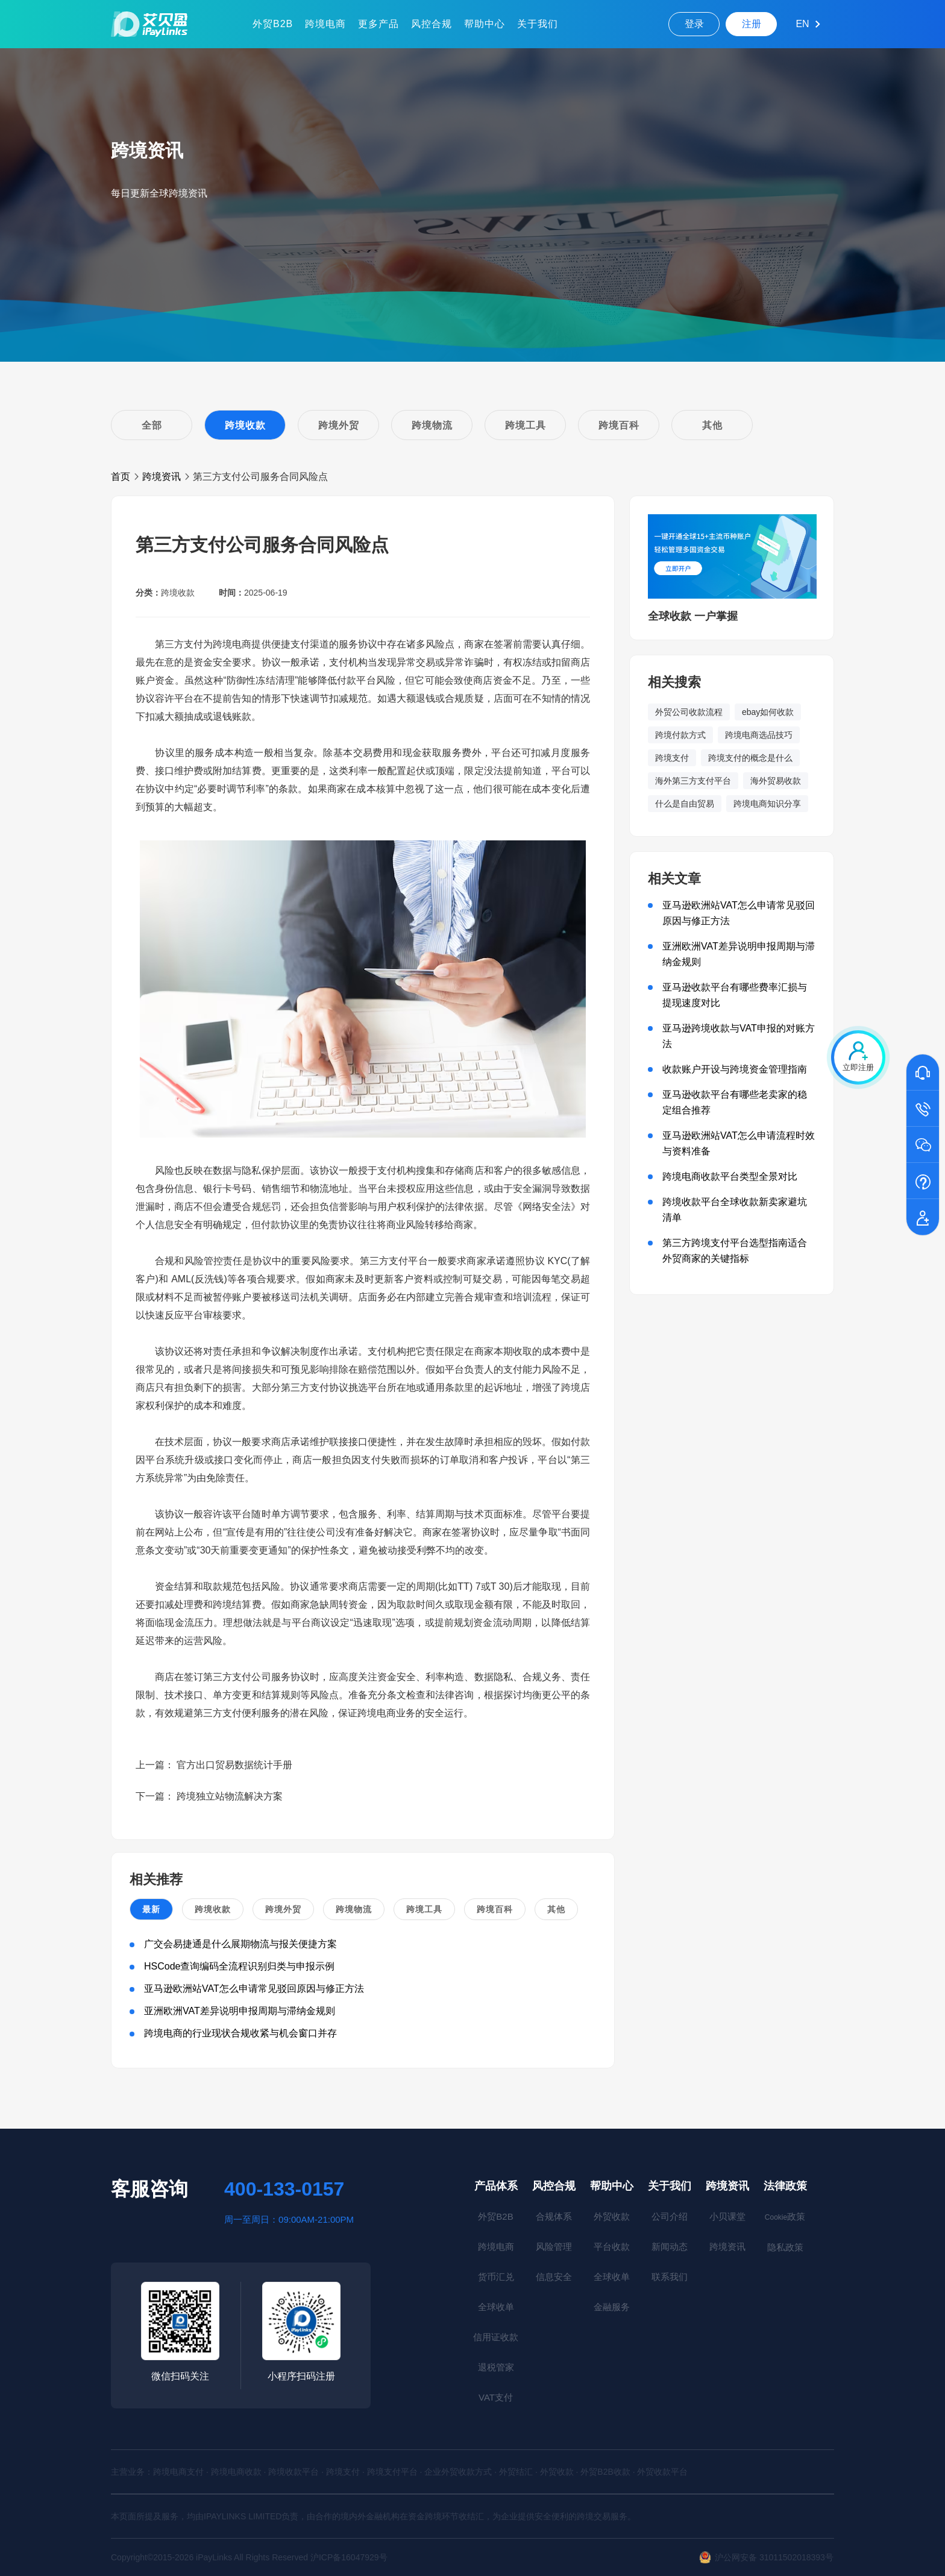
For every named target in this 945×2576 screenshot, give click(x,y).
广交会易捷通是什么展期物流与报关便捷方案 (240, 1944)
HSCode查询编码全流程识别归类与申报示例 (239, 1966)
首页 (120, 476)
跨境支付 (672, 758)
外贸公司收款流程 (689, 712)
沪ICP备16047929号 (349, 2557)
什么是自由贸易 (684, 803)
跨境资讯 (161, 476)
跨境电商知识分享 (767, 803)
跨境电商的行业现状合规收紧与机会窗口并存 (240, 2033)
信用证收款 (495, 2337)
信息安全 (554, 2277)
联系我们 (669, 2277)
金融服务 (612, 2307)
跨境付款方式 (680, 735)
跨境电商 (325, 24)
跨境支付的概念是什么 (750, 758)
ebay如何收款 (768, 712)
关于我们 (537, 24)
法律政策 (785, 2186)
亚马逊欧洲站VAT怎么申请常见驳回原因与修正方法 (254, 1988)
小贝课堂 (727, 2216)
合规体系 (554, 2216)
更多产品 (378, 24)
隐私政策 (785, 2247)
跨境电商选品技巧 (759, 735)
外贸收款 (612, 2216)
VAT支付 (496, 2397)
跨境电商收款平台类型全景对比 (729, 1176)
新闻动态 (669, 2246)
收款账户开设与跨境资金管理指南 (734, 1069)
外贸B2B (273, 24)
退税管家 (496, 2367)
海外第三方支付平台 (693, 781)
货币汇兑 (496, 2277)
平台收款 (612, 2246)
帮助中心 (484, 24)
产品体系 (496, 2186)
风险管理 (554, 2246)
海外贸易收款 (775, 781)
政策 (785, 2216)
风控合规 (431, 24)
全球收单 (496, 2307)
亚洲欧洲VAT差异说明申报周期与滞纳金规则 (239, 2011)
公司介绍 (669, 2216)
